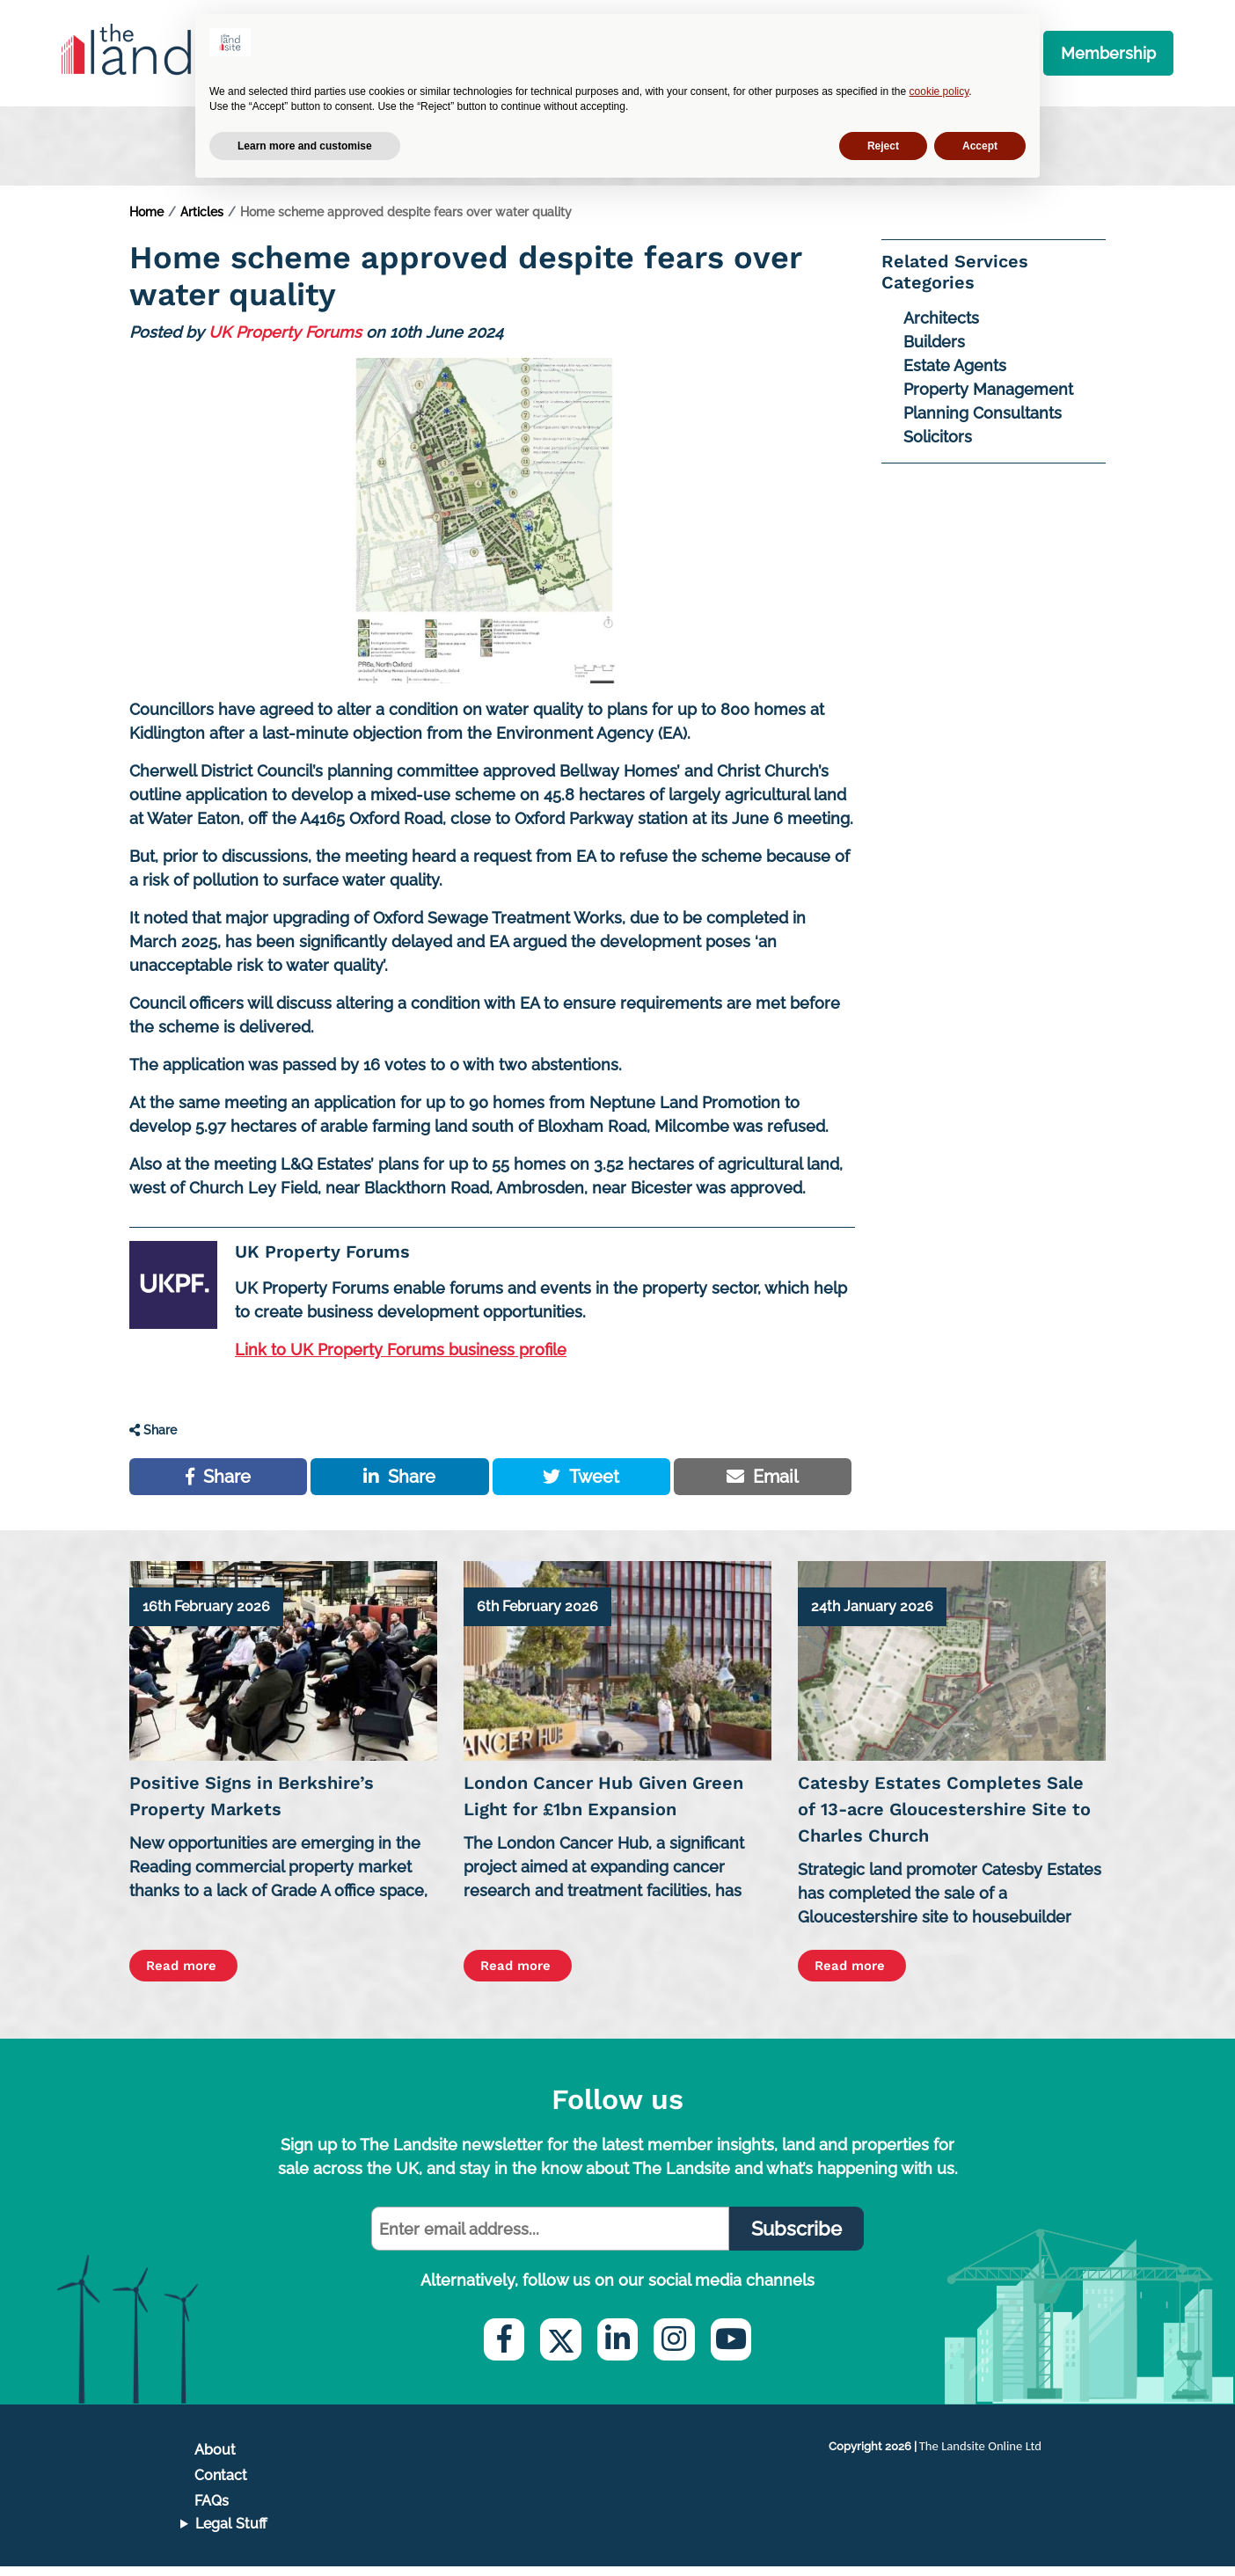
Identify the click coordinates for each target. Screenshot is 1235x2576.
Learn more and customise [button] (305, 146)
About (215, 2459)
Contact (220, 2485)
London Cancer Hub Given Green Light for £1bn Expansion (603, 1804)
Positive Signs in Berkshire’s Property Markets (251, 1804)
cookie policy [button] (939, 91)
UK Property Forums (285, 340)
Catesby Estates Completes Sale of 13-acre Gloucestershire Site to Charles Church (944, 1818)
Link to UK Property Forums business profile (400, 1357)
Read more (190, 1975)
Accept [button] (980, 146)
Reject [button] (883, 146)
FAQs (211, 2510)
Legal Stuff (231, 2533)
